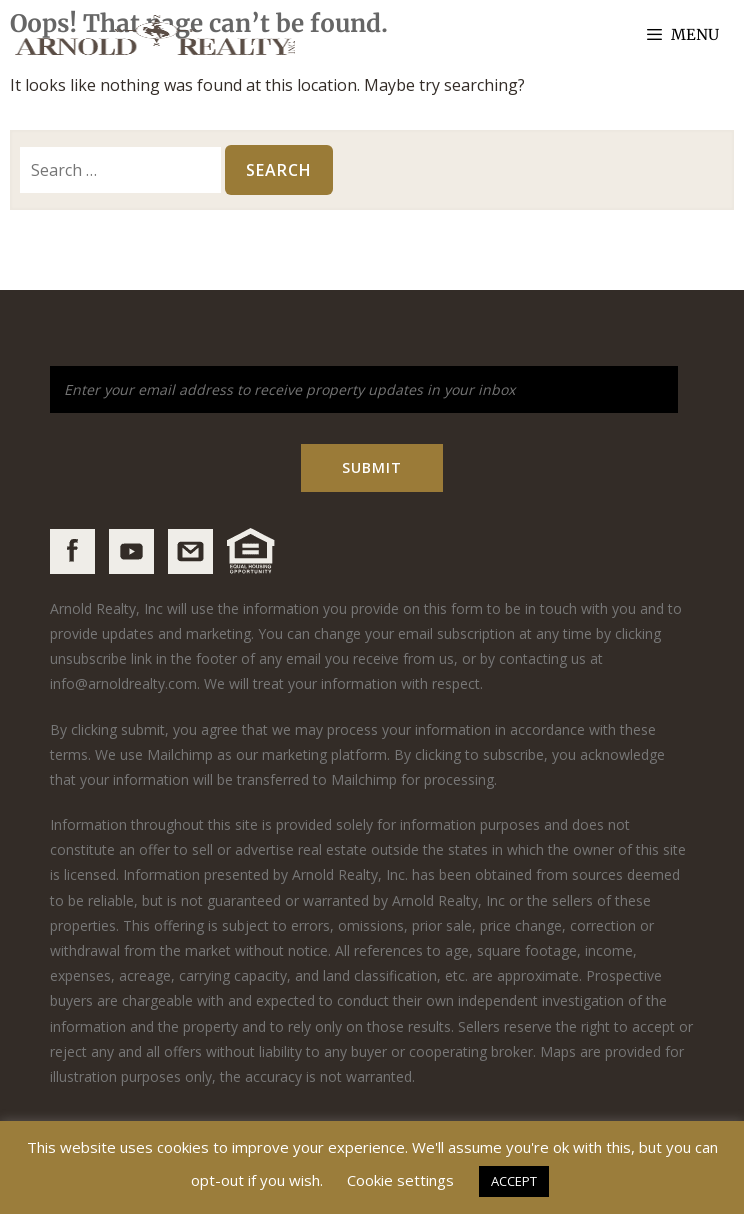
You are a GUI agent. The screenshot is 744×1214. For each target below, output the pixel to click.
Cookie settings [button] (400, 1180)
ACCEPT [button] (514, 1181)
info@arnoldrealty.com (123, 683)
